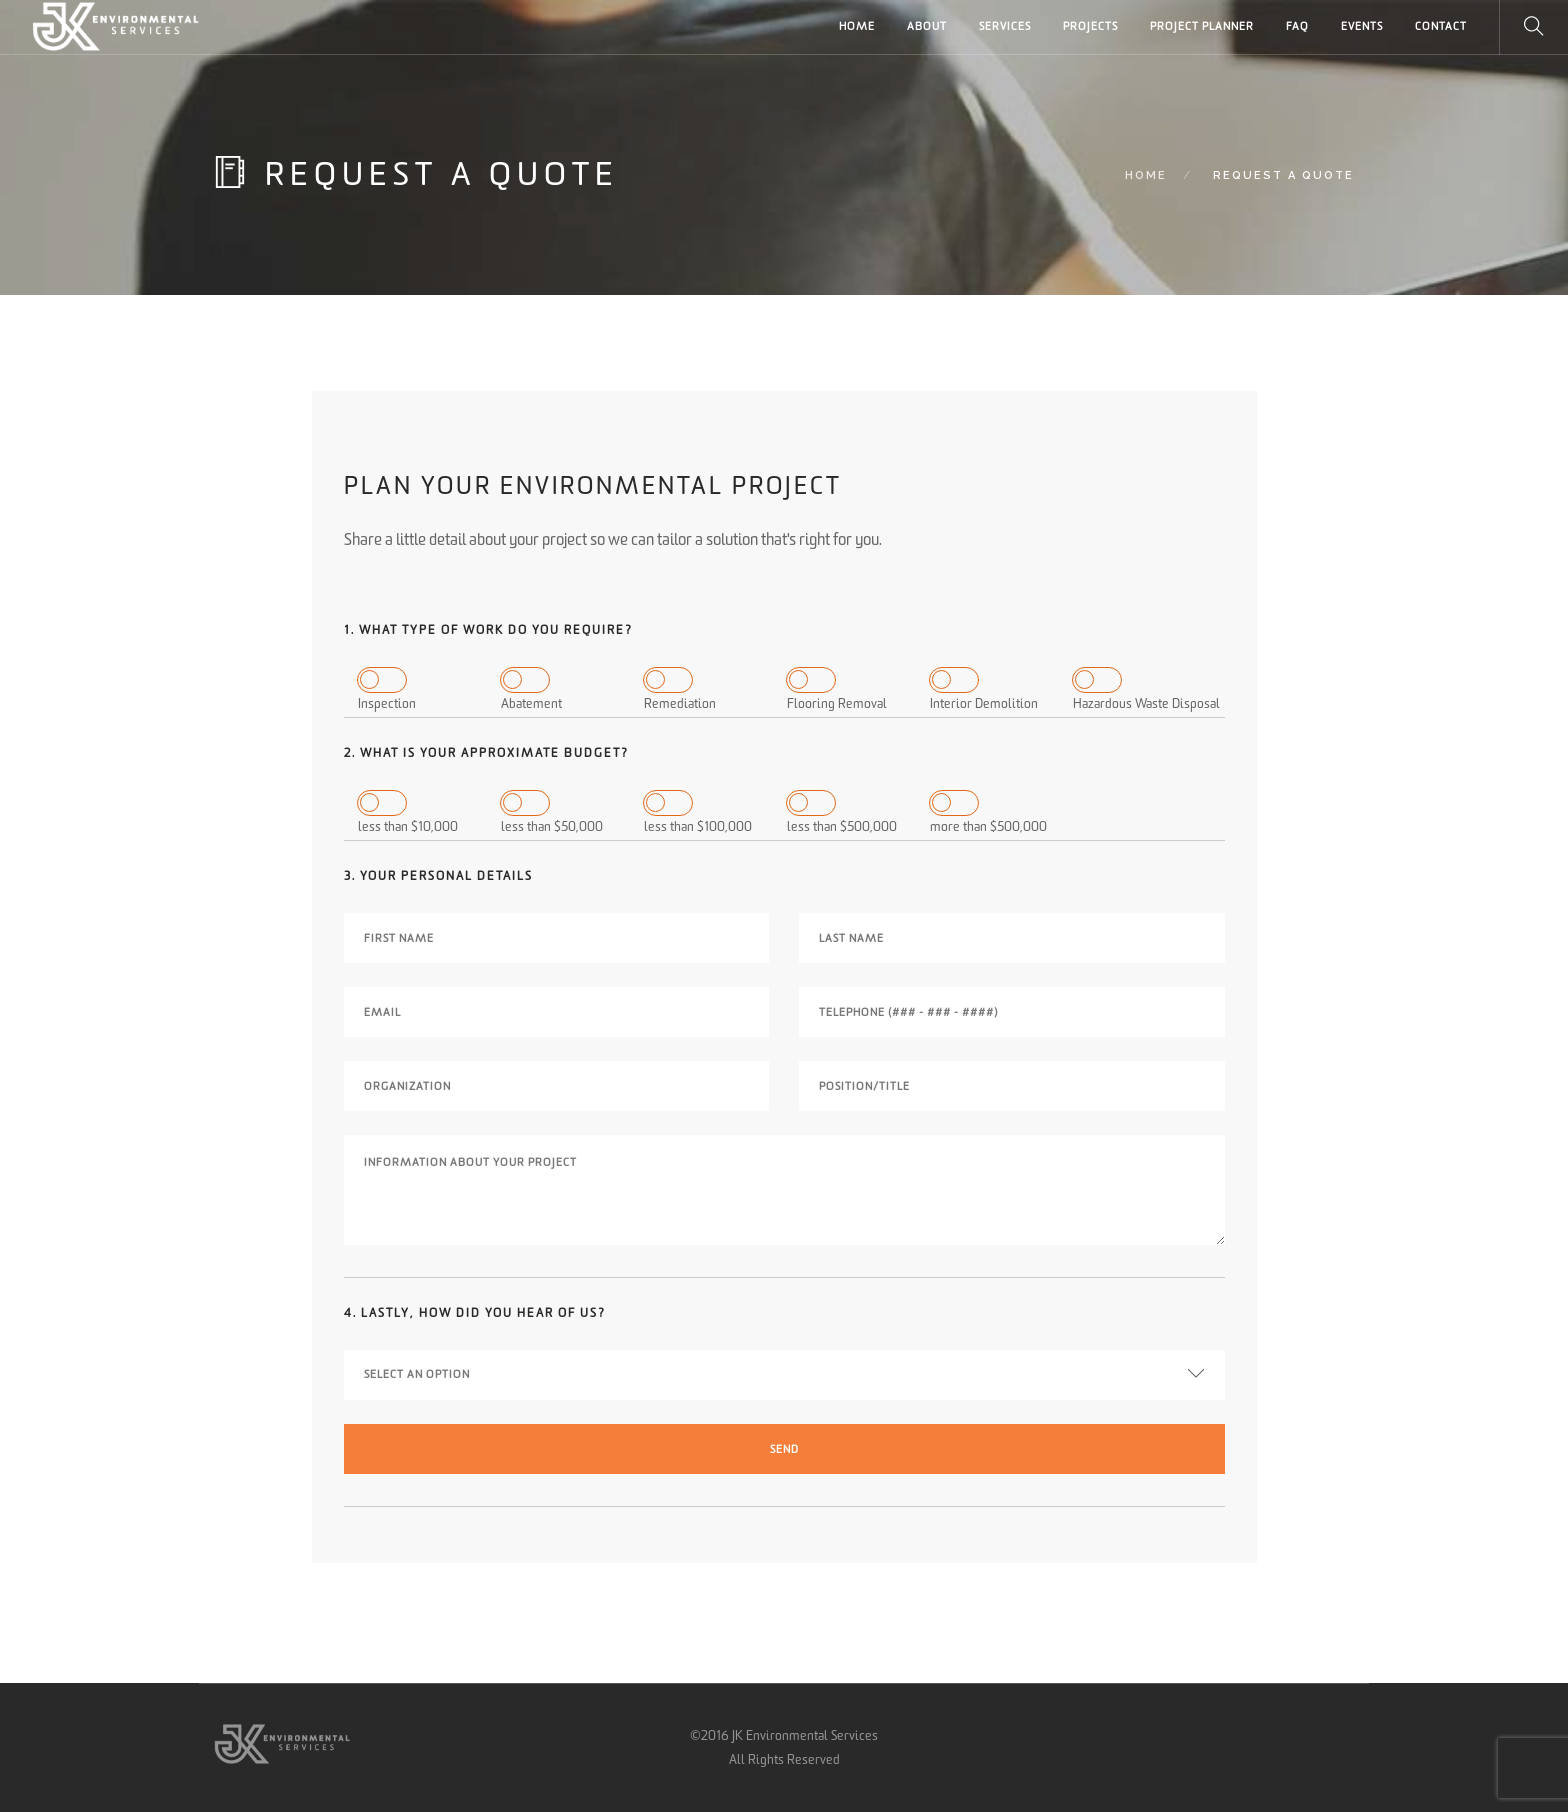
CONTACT (1441, 26)
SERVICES (1005, 26)
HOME (857, 26)
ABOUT (927, 26)
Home (1146, 175)
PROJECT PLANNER (1202, 26)
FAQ (1297, 26)
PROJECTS (1090, 26)
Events (1362, 26)
